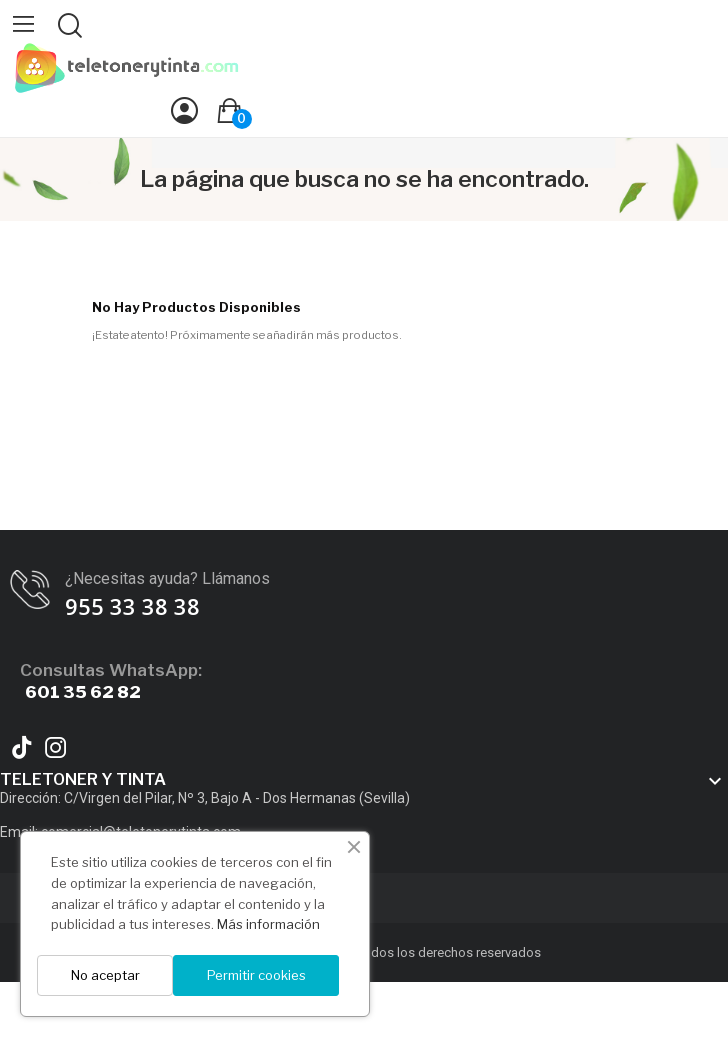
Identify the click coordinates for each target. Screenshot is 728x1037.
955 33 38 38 (132, 606)
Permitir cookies (256, 975)
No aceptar (105, 975)
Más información (268, 924)
